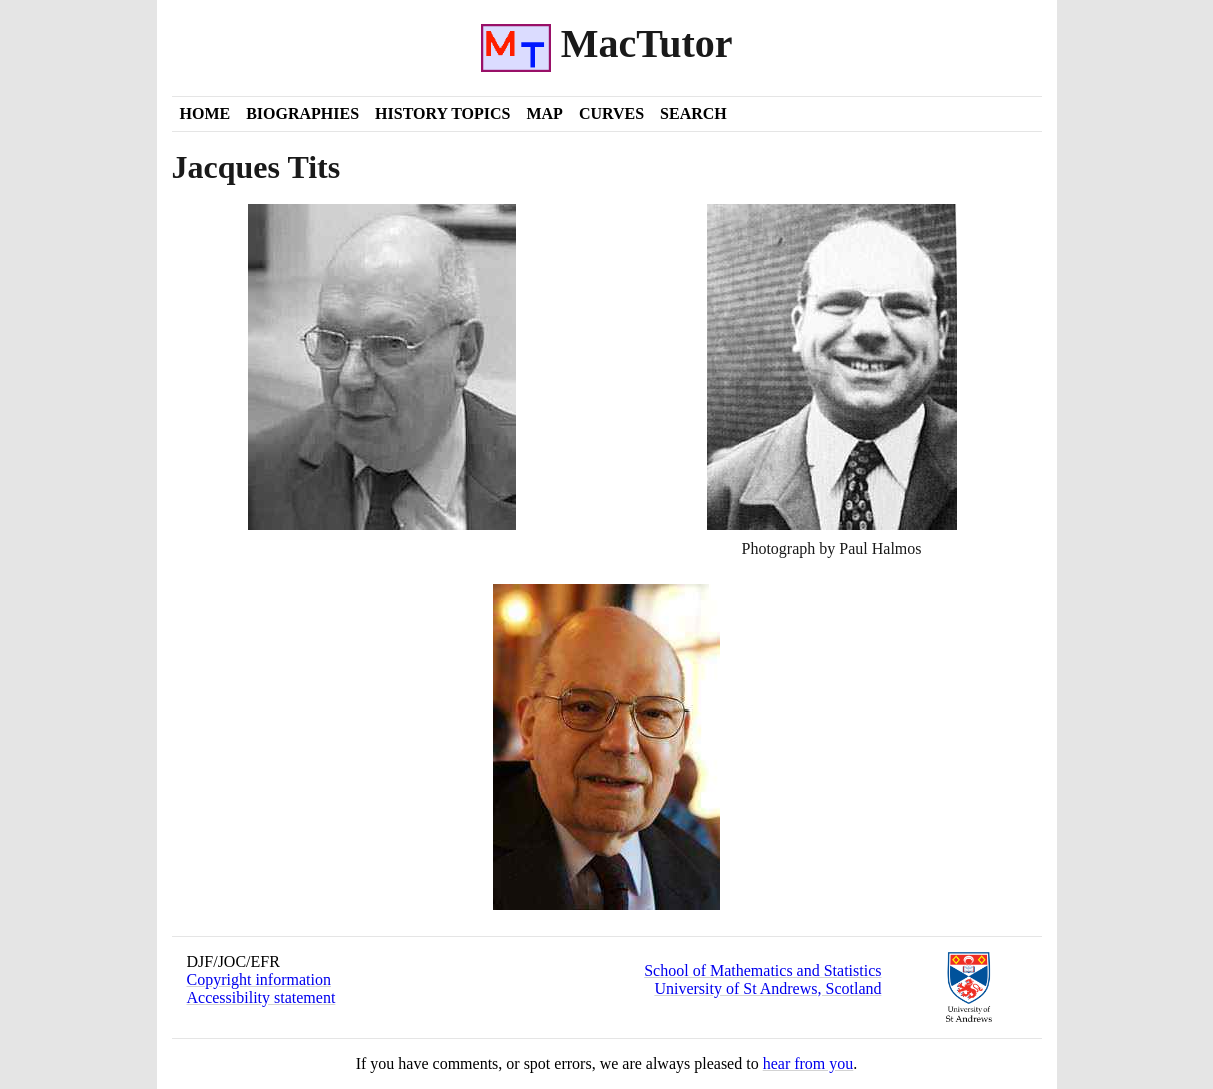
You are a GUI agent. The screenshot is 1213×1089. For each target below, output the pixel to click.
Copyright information (259, 979)
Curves (611, 113)
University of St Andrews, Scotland (767, 988)
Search (693, 113)
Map (544, 113)
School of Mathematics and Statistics (762, 970)
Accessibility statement (261, 997)
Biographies (302, 113)
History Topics (442, 113)
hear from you (808, 1063)
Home (205, 113)
